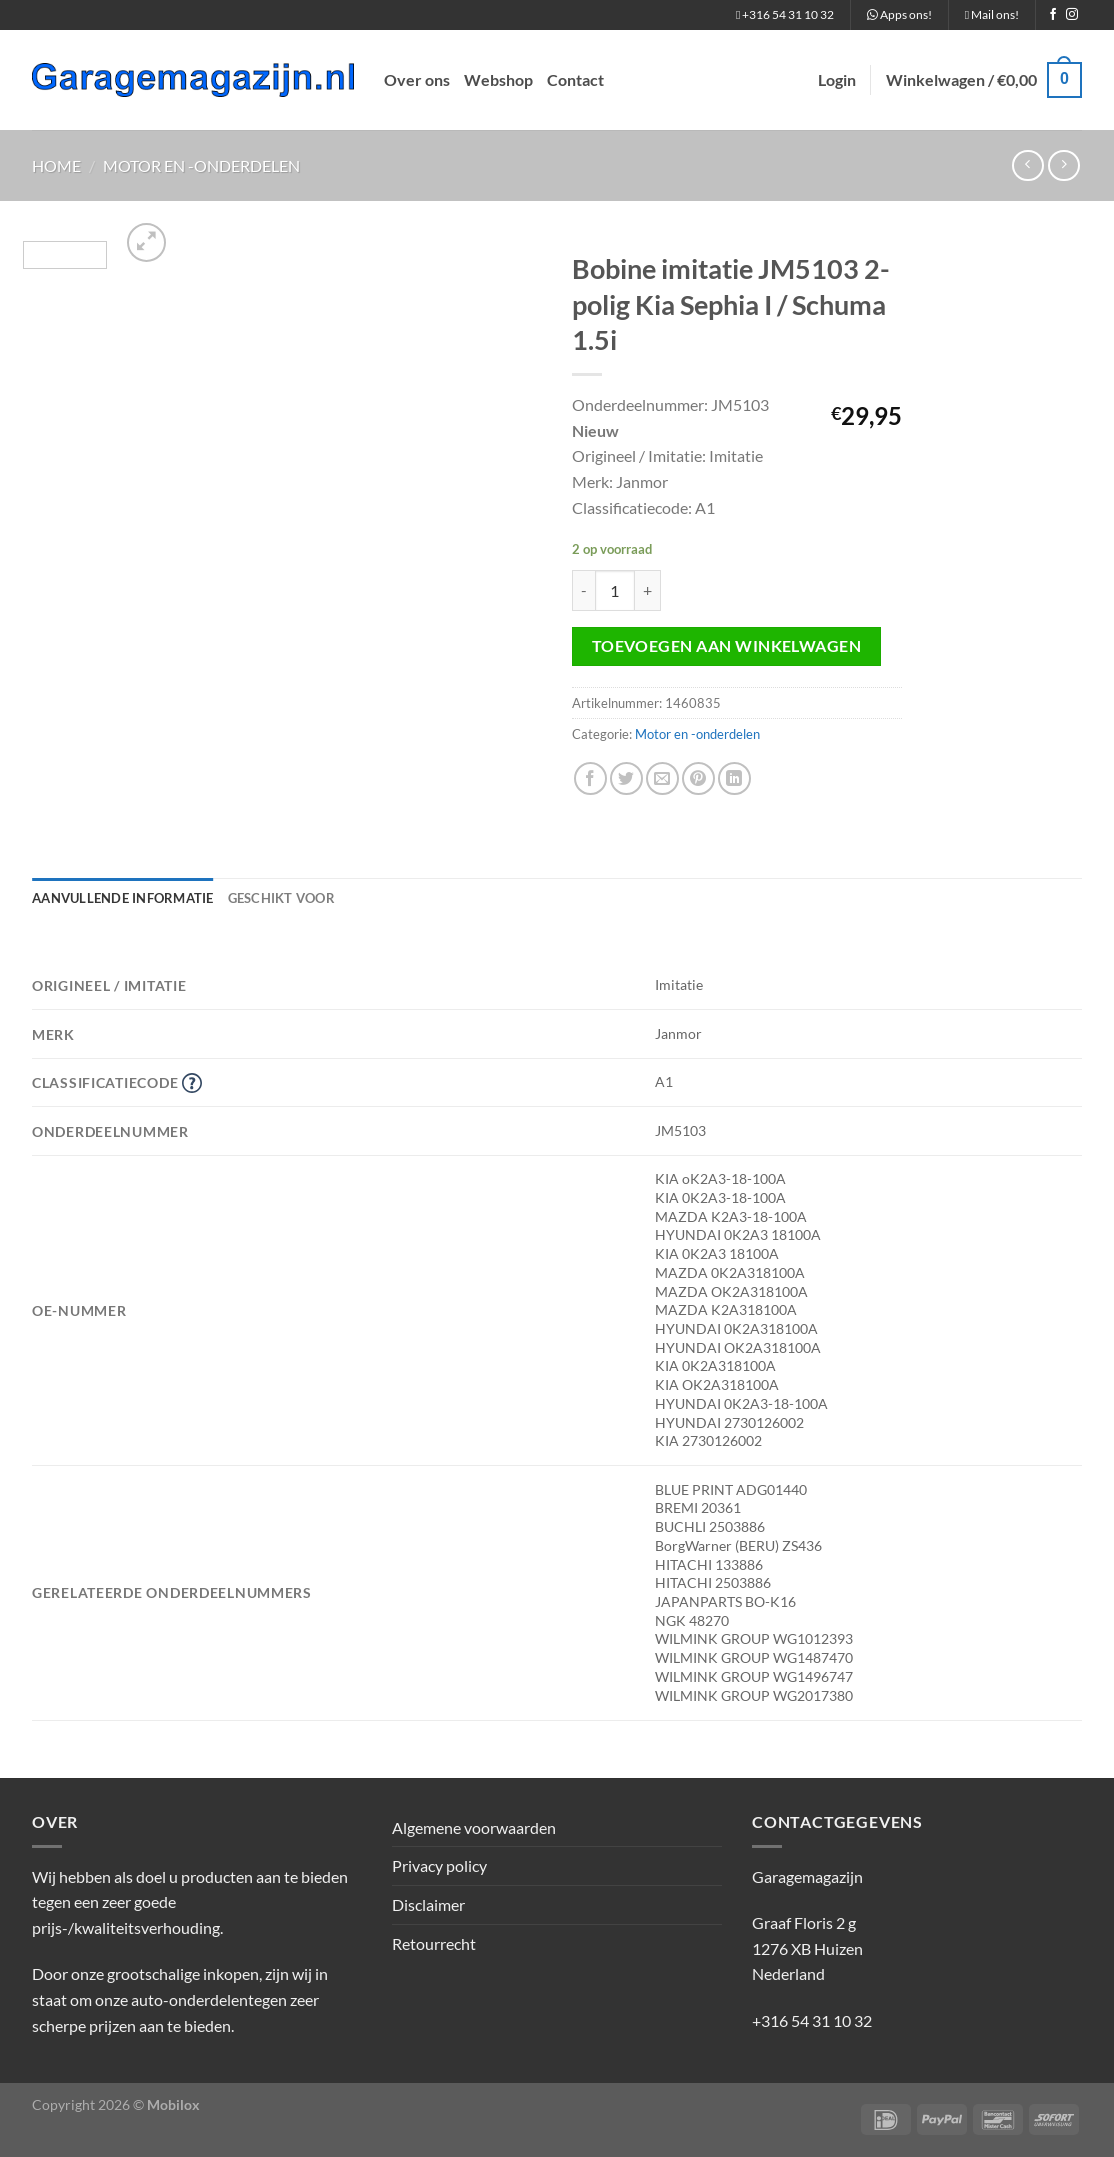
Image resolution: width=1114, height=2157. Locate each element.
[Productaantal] (615, 590)
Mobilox (173, 2104)
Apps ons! (899, 14)
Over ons (417, 79)
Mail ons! (992, 14)
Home (56, 165)
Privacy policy (439, 1865)
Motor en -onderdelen (201, 165)
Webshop (498, 79)
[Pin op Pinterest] (698, 778)
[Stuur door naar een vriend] (662, 778)
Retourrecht (434, 1943)
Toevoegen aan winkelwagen (727, 646)
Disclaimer (428, 1904)
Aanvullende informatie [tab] (123, 898)
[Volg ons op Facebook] (1053, 15)
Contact (575, 79)
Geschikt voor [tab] (281, 898)
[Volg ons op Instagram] (1072, 15)
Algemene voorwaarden (474, 1827)
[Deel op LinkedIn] (734, 778)
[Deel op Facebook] (590, 778)
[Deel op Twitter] (626, 778)
